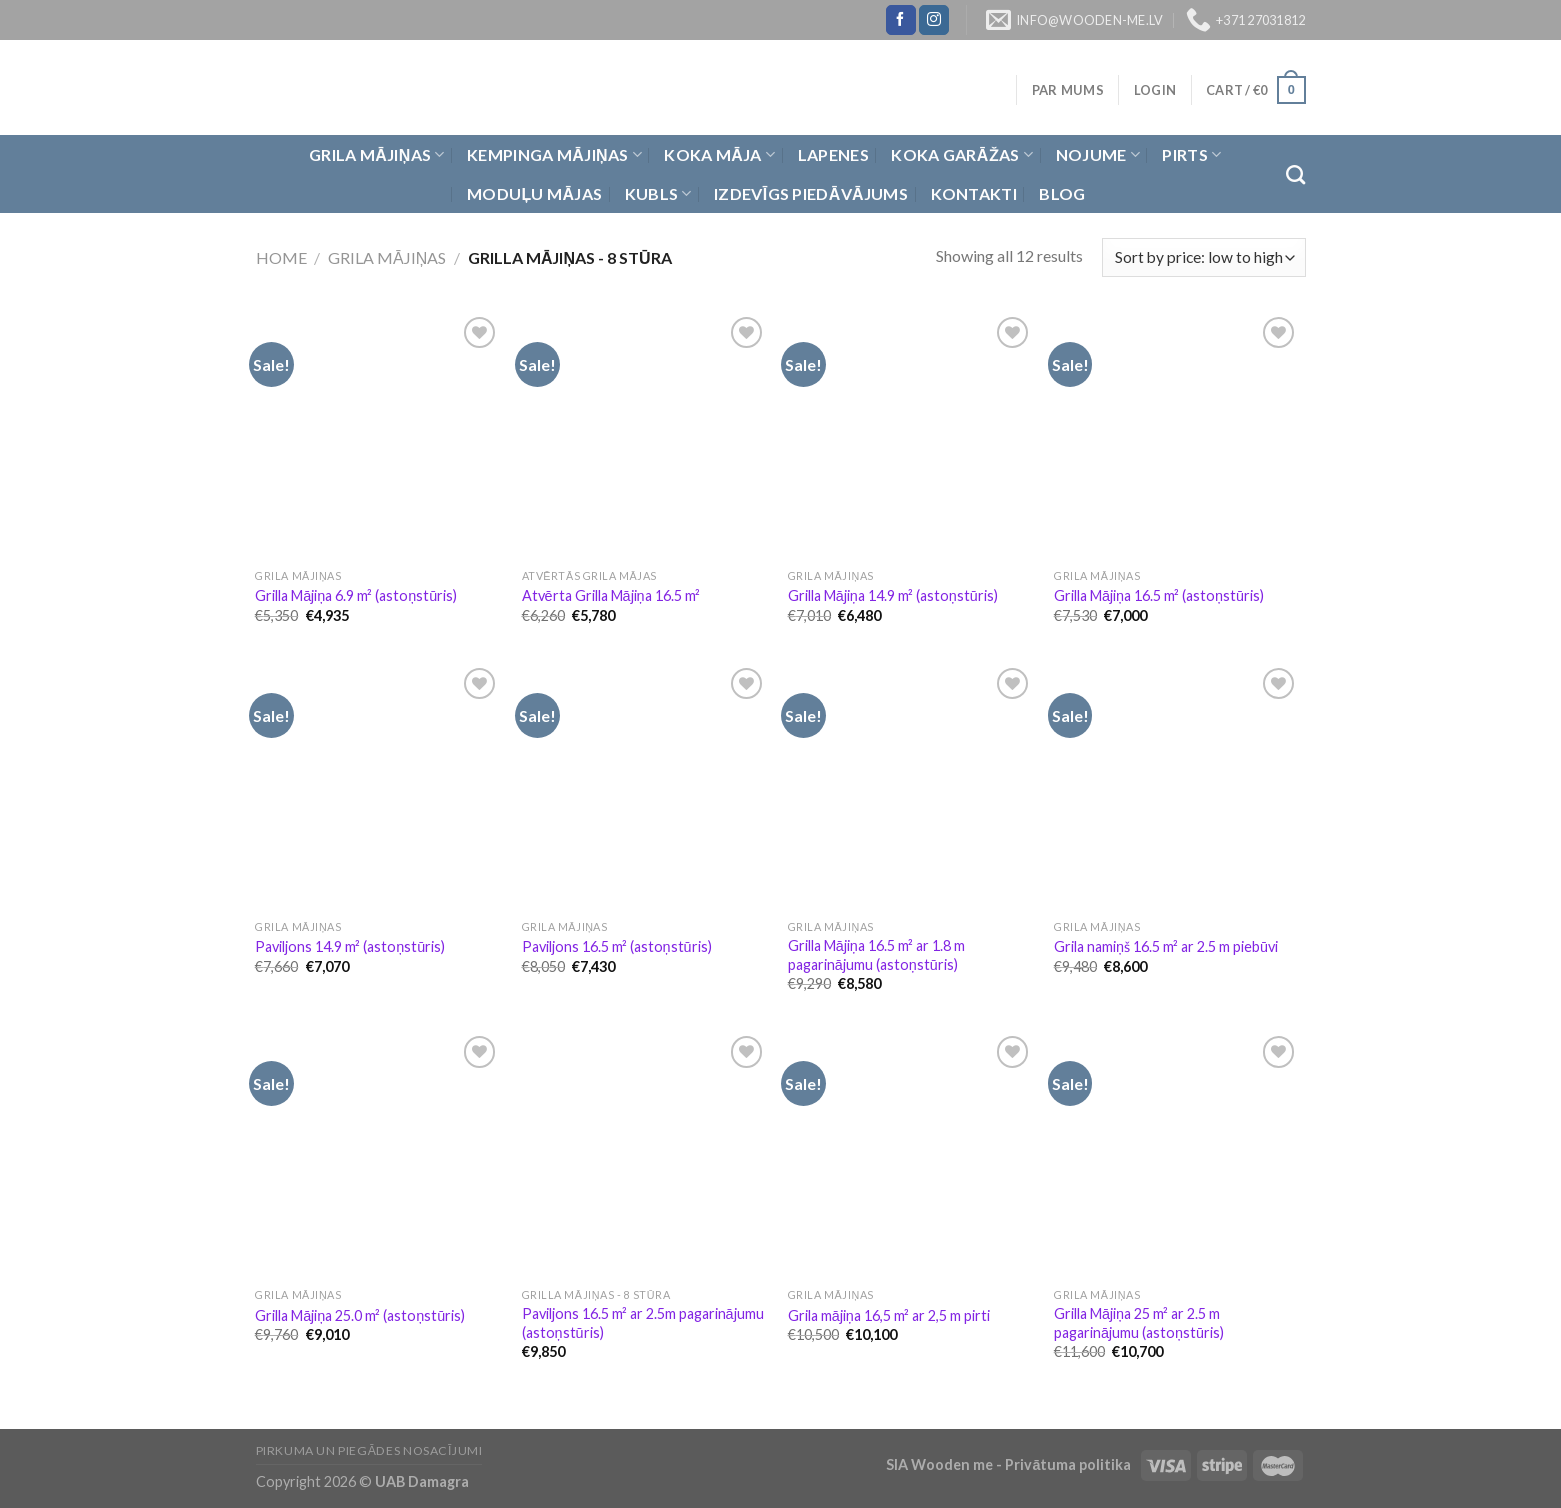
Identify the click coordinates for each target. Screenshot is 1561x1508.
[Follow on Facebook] (901, 20)
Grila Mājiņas (377, 155)
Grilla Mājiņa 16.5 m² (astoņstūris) (1159, 595)
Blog (1062, 193)
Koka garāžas (962, 155)
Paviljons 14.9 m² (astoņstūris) (350, 946)
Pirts (1191, 155)
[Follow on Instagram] (934, 20)
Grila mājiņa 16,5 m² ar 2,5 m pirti (889, 1315)
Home (281, 257)
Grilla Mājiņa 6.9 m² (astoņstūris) (356, 595)
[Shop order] (1203, 257)
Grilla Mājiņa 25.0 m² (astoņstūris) (360, 1315)
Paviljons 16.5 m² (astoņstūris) (617, 946)
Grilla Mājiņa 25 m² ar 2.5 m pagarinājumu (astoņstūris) (1139, 1323)
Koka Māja (719, 155)
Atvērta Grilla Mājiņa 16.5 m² (611, 595)
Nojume (1098, 155)
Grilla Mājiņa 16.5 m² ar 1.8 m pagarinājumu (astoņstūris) (876, 955)
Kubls (658, 194)
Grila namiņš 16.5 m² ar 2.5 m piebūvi (1166, 946)
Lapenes (833, 154)
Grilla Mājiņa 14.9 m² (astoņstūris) (893, 595)
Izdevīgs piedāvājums (811, 193)
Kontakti (974, 193)
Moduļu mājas (534, 193)
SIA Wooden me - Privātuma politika (1010, 1464)
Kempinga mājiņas (554, 155)
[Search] (1295, 174)
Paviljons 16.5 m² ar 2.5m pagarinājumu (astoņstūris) (643, 1323)
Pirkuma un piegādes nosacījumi (369, 1450)
